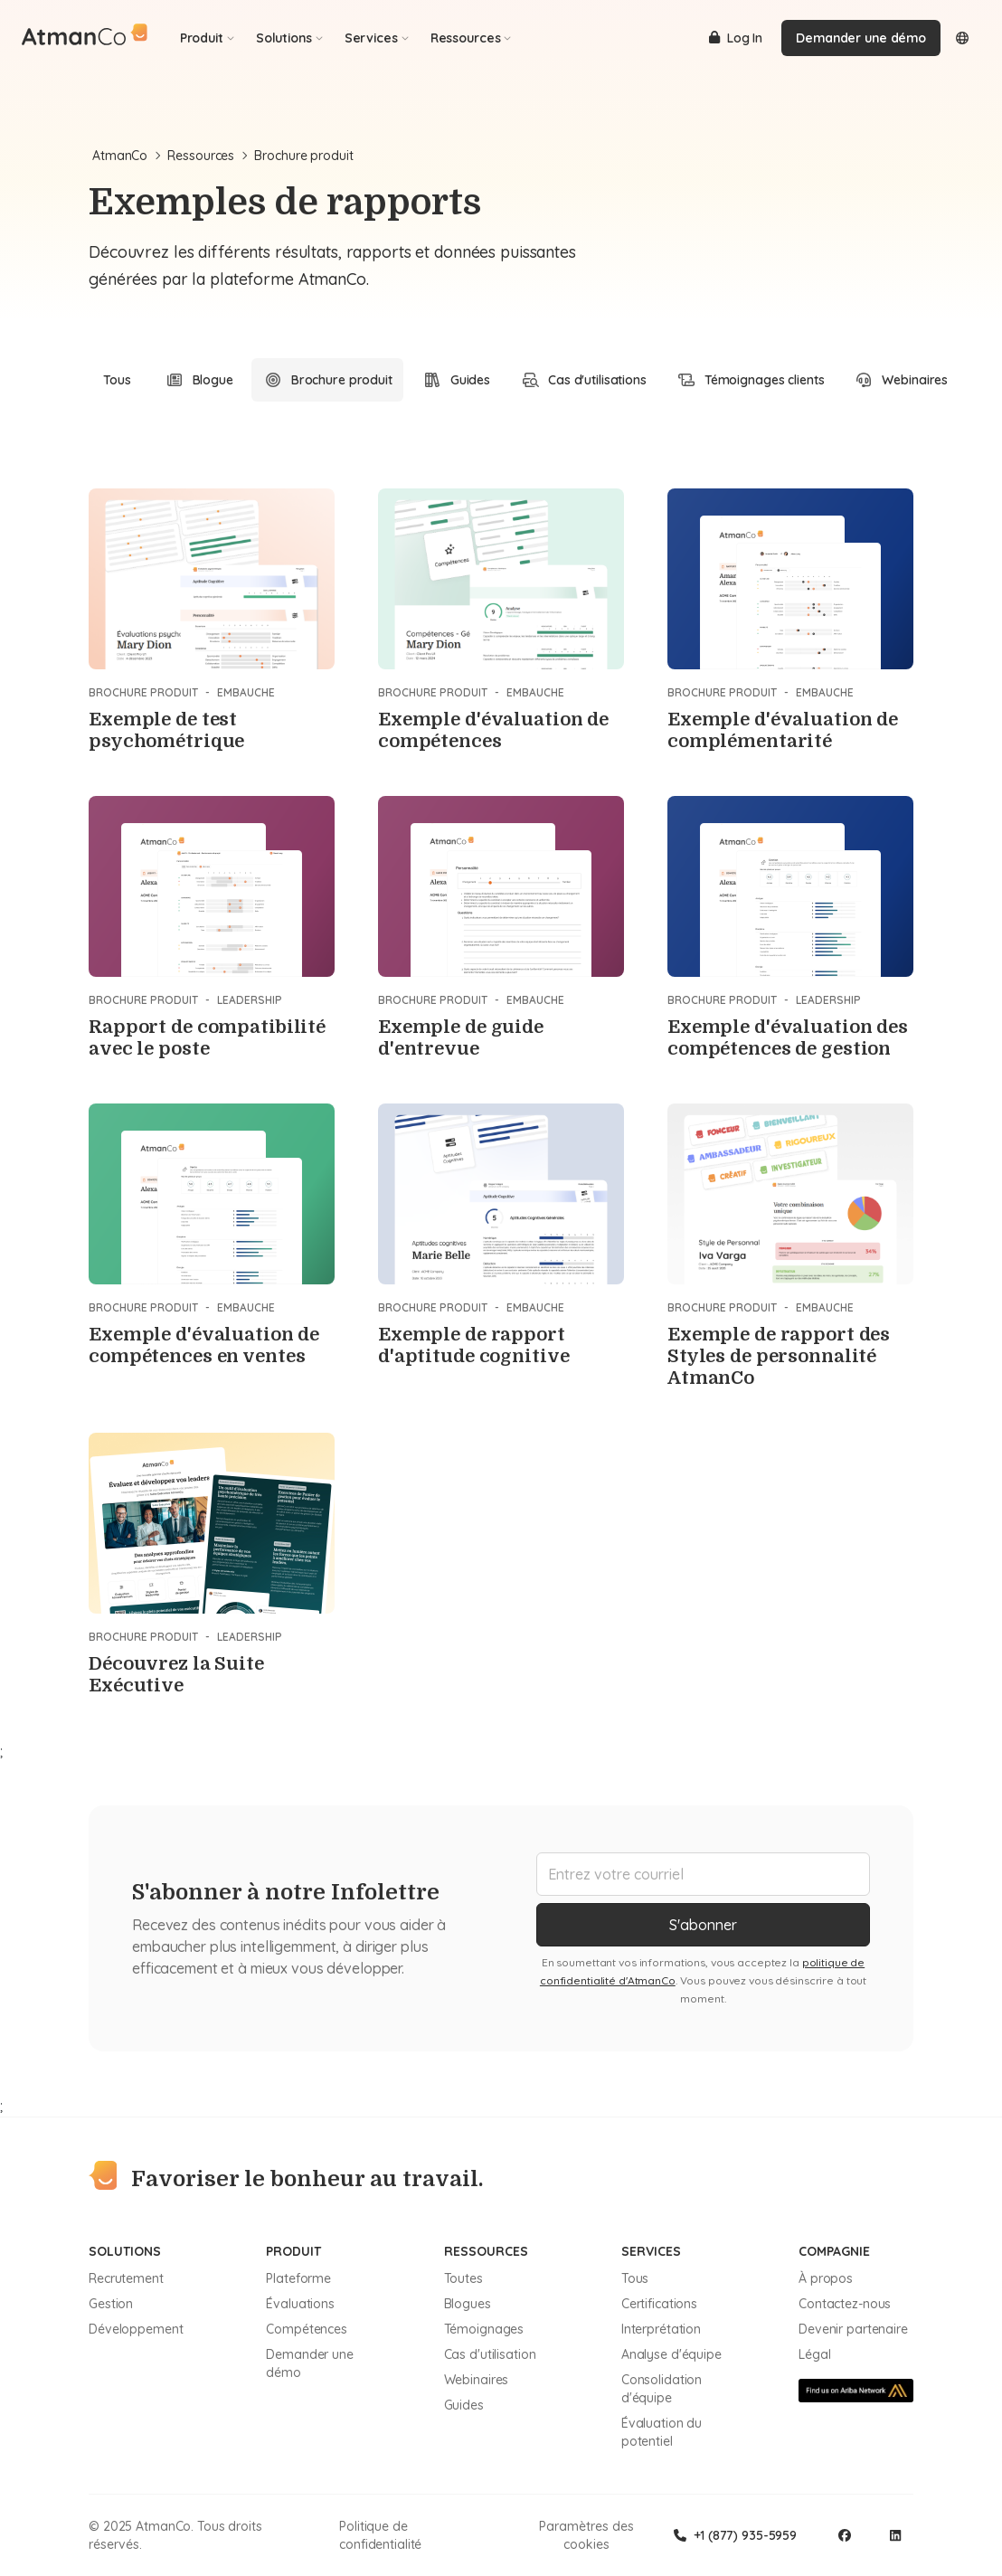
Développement (136, 2329)
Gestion (111, 2304)
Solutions (289, 38)
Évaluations (300, 2304)
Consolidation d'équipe (661, 2389)
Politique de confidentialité (380, 2535)
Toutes (463, 2278)
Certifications (659, 2304)
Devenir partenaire (853, 2329)
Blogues (467, 2304)
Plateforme (298, 2278)
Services (377, 38)
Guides (464, 2405)
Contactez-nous (845, 2304)
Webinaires (476, 2380)
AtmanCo (126, 155)
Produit (207, 38)
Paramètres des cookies (586, 2535)
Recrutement (126, 2278)
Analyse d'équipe (671, 2354)
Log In (736, 38)
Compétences (306, 2329)
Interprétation (661, 2329)
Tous (117, 380)
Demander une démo (861, 38)
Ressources (471, 38)
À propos (826, 2278)
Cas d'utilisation (490, 2354)
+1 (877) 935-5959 (735, 2535)
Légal (814, 2354)
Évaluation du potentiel (661, 2432)
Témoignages (484, 2329)
